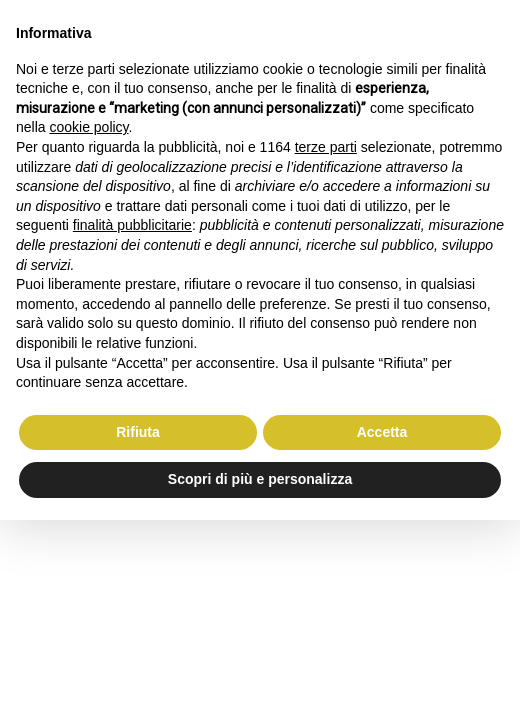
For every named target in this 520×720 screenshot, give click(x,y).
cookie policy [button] (88, 127)
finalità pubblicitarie (132, 225)
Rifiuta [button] (138, 432)
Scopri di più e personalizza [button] (260, 479)
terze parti (326, 147)
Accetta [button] (382, 432)
